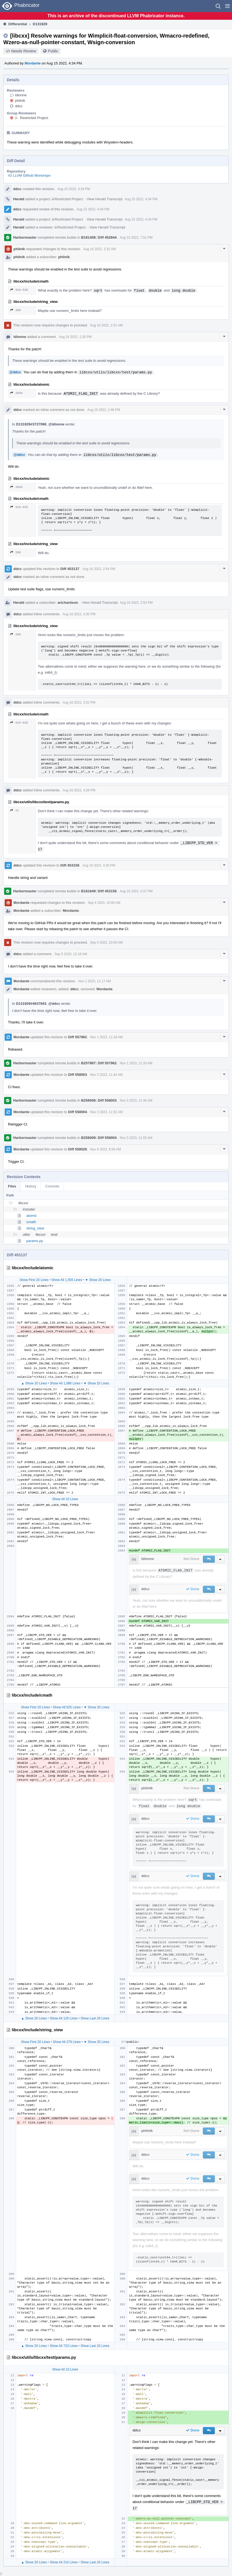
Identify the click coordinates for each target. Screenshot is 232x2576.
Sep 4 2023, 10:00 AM (104, 903)
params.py (34, 1241)
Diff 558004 (77, 1112)
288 (15, 310)
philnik (20, 100)
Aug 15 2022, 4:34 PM (73, 189)
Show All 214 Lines (63, 2562)
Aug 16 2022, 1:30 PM (75, 337)
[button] (227, 6)
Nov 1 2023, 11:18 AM (106, 1037)
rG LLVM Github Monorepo (29, 175)
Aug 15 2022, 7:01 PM (136, 237)
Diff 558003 (77, 1075)
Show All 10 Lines (65, 1499)
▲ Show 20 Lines (34, 1383)
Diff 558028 (77, 1149)
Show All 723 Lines (63, 2346)
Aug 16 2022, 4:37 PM (136, 891)
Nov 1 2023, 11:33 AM (136, 1063)
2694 (16, 393)
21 (14, 810)
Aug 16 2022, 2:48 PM (103, 410)
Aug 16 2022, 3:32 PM (79, 702)
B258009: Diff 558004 (99, 1138)
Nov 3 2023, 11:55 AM (136, 1138)
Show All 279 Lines (67, 2042)
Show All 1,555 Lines (67, 1280)
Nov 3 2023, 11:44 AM (106, 1075)
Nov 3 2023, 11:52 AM (106, 1112)
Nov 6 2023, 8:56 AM (105, 1149)
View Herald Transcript (105, 199)
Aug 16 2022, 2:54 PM (99, 569)
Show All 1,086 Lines (65, 1383)
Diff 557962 (77, 1037)
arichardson (68, 602)
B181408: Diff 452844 (99, 237)
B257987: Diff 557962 (99, 1063)
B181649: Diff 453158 (99, 891)
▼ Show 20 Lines (98, 1280)
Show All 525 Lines (67, 1707)
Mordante (33, 63)
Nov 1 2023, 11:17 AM (94, 981)
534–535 (19, 290)
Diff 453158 (69, 865)
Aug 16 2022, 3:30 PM (79, 614)
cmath (31, 1222)
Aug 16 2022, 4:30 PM (99, 865)
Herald (18, 199)
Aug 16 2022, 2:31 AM (99, 249)
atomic (31, 1216)
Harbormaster (24, 237)
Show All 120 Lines (63, 2018)
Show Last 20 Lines (95, 2018)
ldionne (21, 95)
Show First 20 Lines (33, 1280)
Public (53, 51)
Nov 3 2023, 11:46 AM (136, 1100)
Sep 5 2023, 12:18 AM (71, 954)
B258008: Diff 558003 (99, 1100)
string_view (35, 1228)
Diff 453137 (69, 569)
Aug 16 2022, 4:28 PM (79, 790)
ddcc (18, 106)
